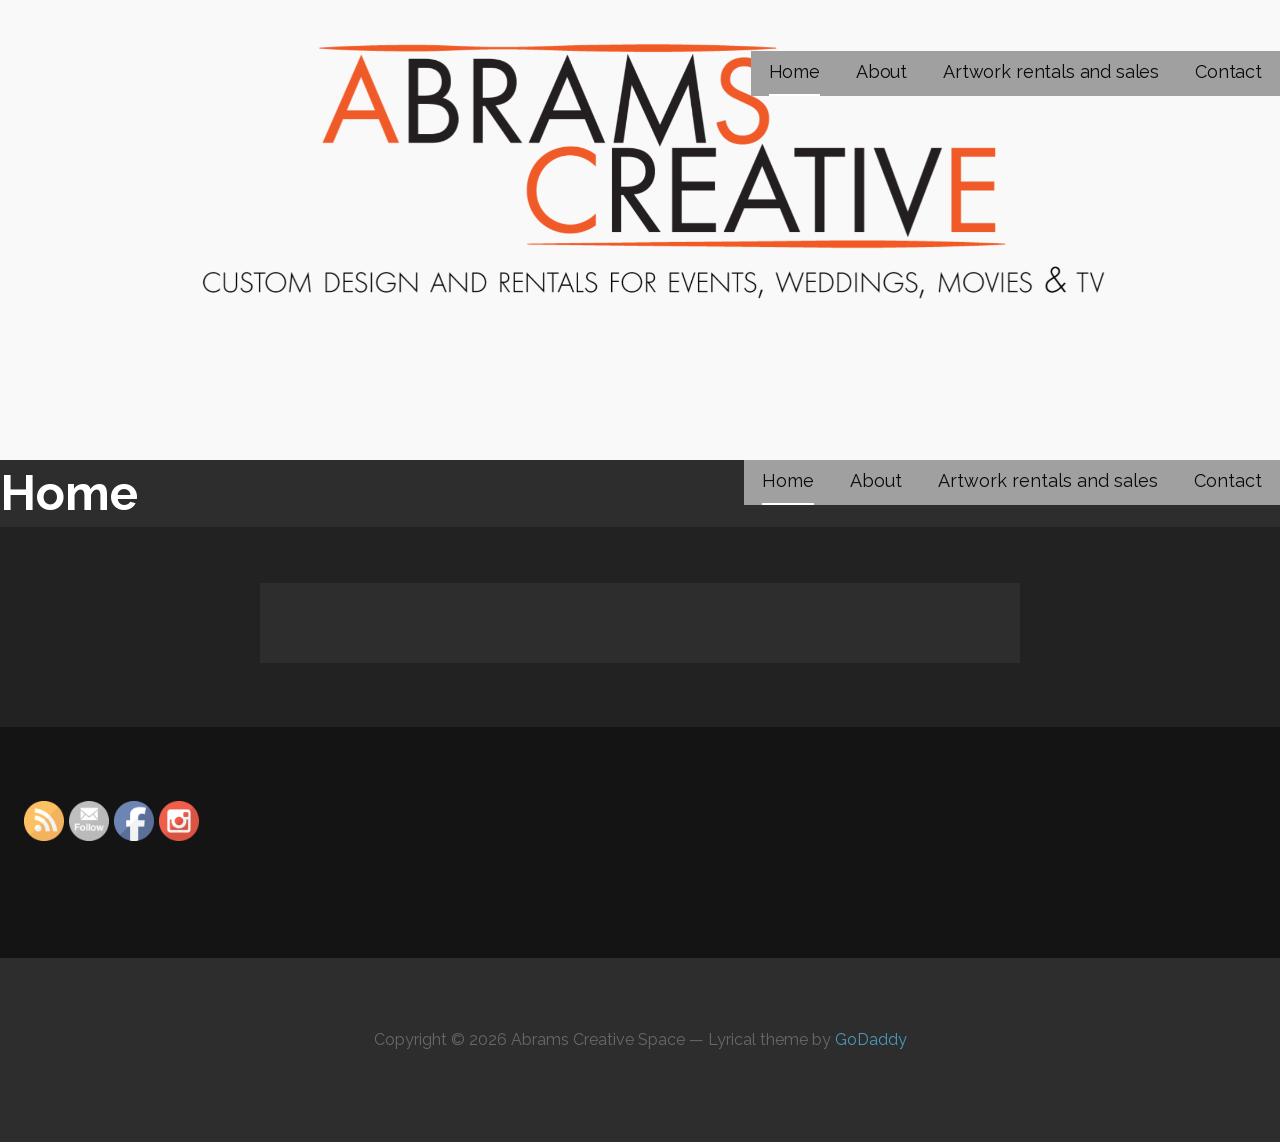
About (881, 71)
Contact (1228, 71)
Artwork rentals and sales (1051, 71)
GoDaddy (871, 1039)
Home (794, 71)
